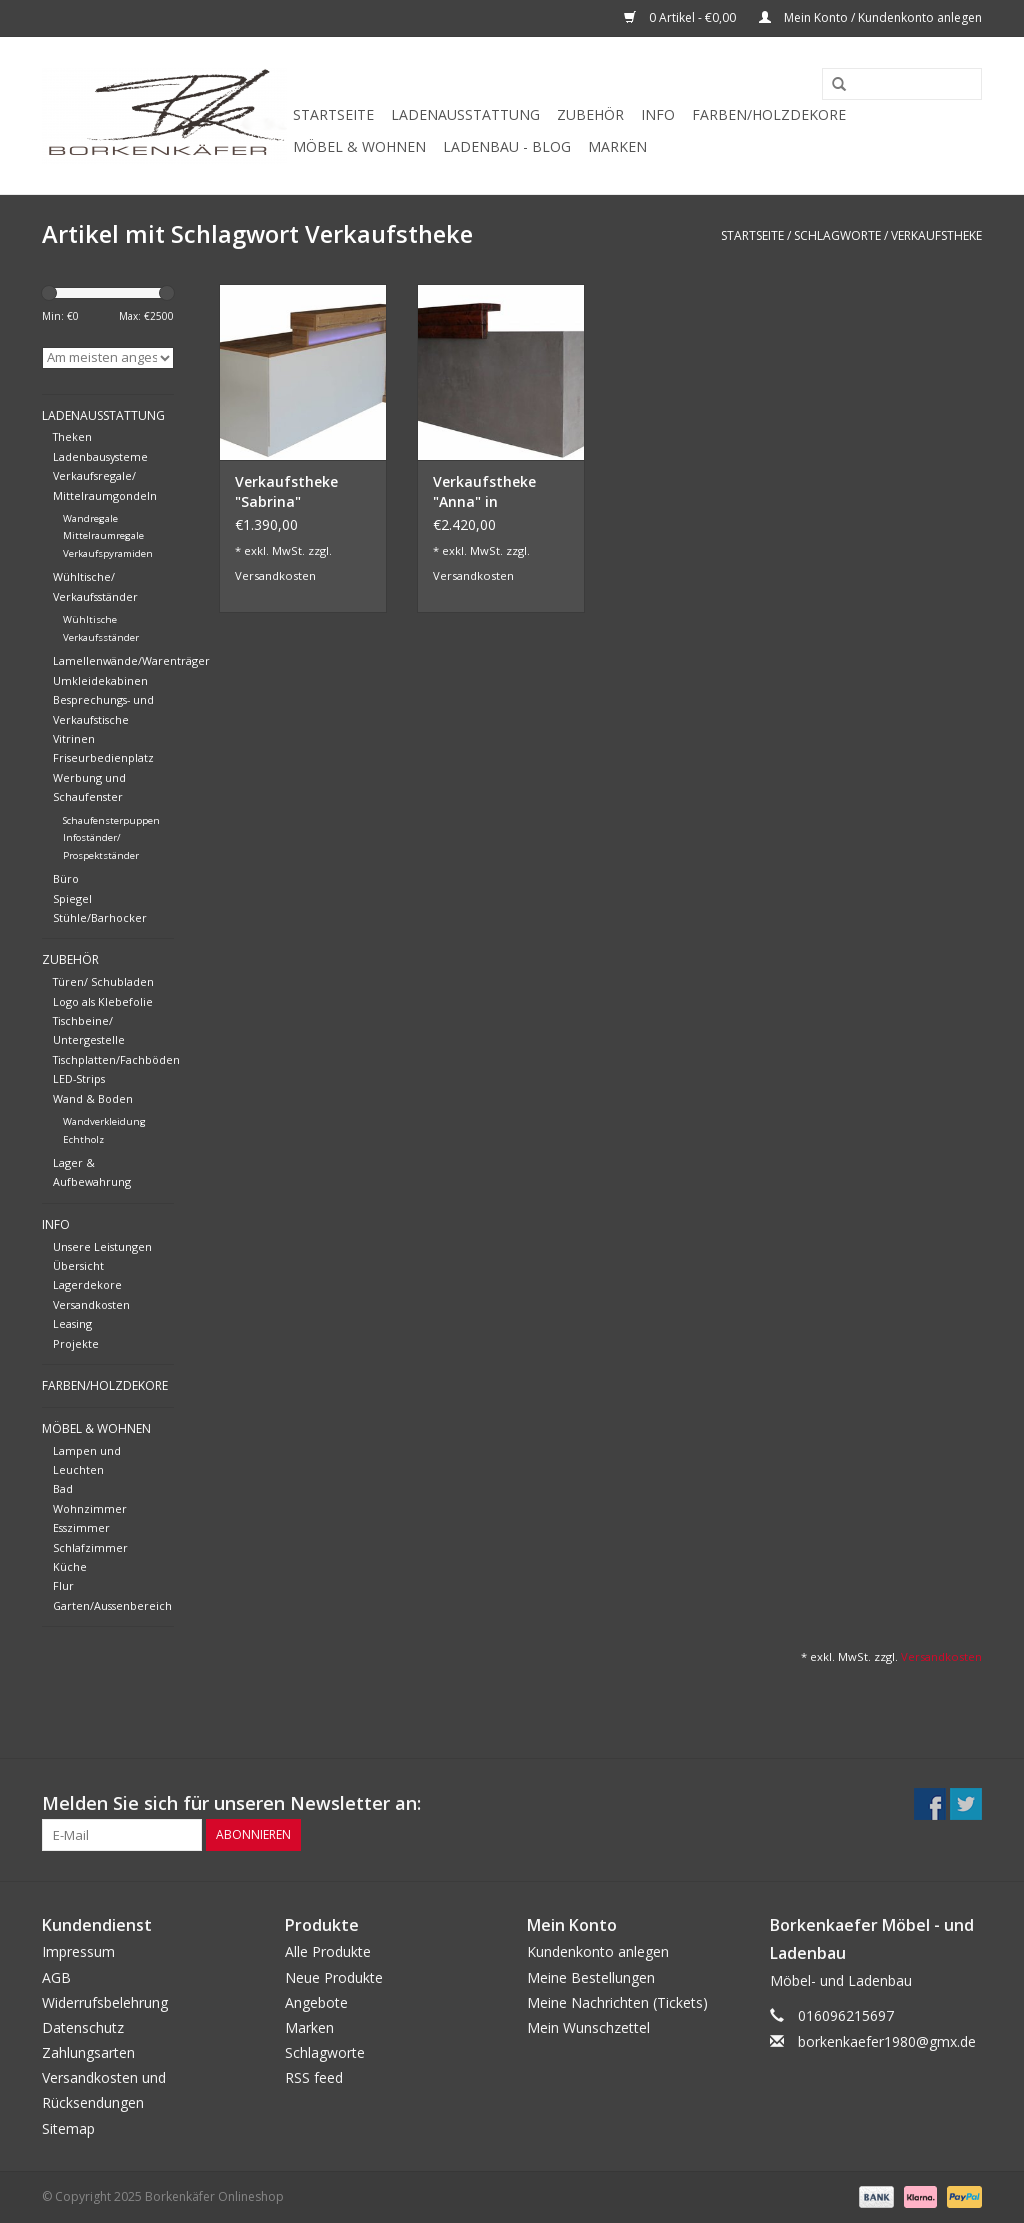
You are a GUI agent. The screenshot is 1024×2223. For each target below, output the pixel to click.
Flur (63, 1585)
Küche (70, 1566)
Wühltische (90, 619)
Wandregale (90, 518)
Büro (66, 878)
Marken (617, 146)
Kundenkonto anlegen (598, 1951)
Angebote (316, 2002)
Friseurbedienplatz (103, 757)
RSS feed (314, 2077)
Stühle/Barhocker (100, 917)
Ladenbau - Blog (507, 146)
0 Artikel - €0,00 (681, 17)
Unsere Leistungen (102, 1246)
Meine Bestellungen (591, 1977)
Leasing (72, 1323)
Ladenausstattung (465, 114)
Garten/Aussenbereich (112, 1605)
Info (658, 114)
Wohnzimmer (90, 1508)
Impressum (78, 1951)
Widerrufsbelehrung (105, 2002)
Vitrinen (74, 738)
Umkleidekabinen (100, 680)
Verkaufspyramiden (108, 553)
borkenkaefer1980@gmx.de (887, 2041)
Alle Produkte (328, 1951)
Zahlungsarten (88, 2052)
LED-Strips (79, 1078)
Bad (63, 1488)
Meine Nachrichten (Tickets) (617, 2002)
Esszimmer (81, 1527)
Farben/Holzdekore (769, 114)
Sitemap (68, 2128)
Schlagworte (837, 235)
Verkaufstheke (936, 235)
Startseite (333, 114)
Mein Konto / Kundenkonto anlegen (870, 17)
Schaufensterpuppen (111, 820)
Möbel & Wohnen (359, 146)
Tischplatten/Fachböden (116, 1059)
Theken (72, 436)
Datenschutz (83, 2027)
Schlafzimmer (90, 1547)
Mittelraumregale (103, 535)
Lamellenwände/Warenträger (131, 660)
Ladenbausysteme (100, 456)
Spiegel (72, 898)
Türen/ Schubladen (103, 981)
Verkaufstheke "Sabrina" (286, 491)
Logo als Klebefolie (103, 1001)
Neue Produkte (334, 1977)
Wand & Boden (93, 1098)
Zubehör (590, 114)
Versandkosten (91, 1304)
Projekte (76, 1343)
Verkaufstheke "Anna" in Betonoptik (484, 492)
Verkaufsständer (101, 637)
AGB (56, 1977)
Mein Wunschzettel (588, 2027)
